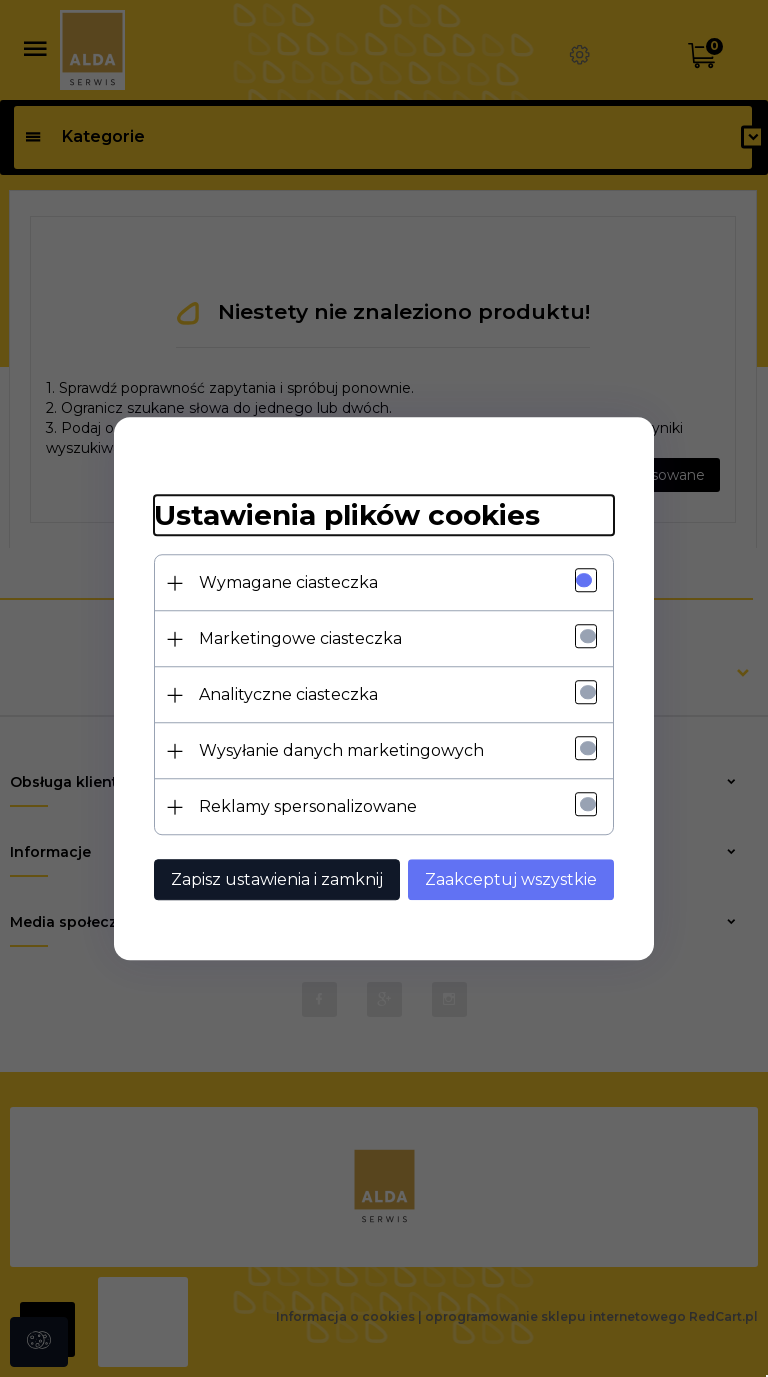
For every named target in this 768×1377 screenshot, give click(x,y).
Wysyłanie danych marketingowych (341, 750)
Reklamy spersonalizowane (308, 806)
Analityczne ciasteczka (288, 694)
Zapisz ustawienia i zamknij (277, 879)
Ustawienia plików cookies (347, 516)
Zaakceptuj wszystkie (511, 879)
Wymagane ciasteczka (288, 582)
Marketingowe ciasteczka (300, 638)
